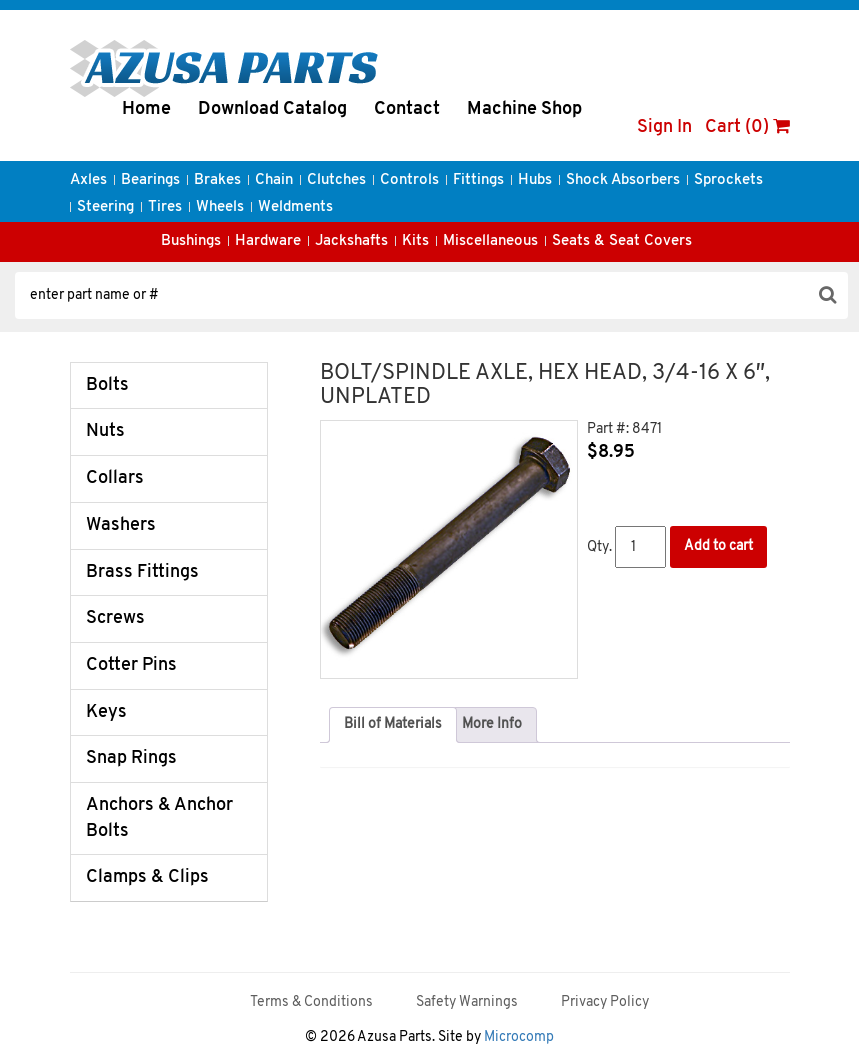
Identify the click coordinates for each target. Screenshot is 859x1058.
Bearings (150, 180)
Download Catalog (272, 109)
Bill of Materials (393, 724)
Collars (115, 478)
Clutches (336, 180)
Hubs (535, 180)
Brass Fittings (142, 572)
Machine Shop (524, 109)
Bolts (107, 385)
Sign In (664, 127)
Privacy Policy (605, 1002)
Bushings (191, 241)
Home (146, 109)
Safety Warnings (467, 1002)
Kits (415, 241)
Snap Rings (131, 758)
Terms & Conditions (311, 1002)
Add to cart (718, 546)
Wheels (220, 207)
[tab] (393, 725)
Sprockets (728, 180)
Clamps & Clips (147, 877)
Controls (409, 180)
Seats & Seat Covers (622, 241)
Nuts (105, 431)
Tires (165, 207)
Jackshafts (351, 241)
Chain (274, 180)
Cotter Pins (131, 665)
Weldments (295, 207)
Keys (106, 712)
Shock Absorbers (623, 180)
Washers (121, 525)
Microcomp (519, 1037)
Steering (105, 207)
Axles (88, 180)
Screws (115, 618)
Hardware (268, 241)
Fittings (478, 180)
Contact (407, 109)
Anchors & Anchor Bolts (159, 818)
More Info (492, 724)
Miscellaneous (490, 241)
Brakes (217, 180)
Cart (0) (747, 127)
